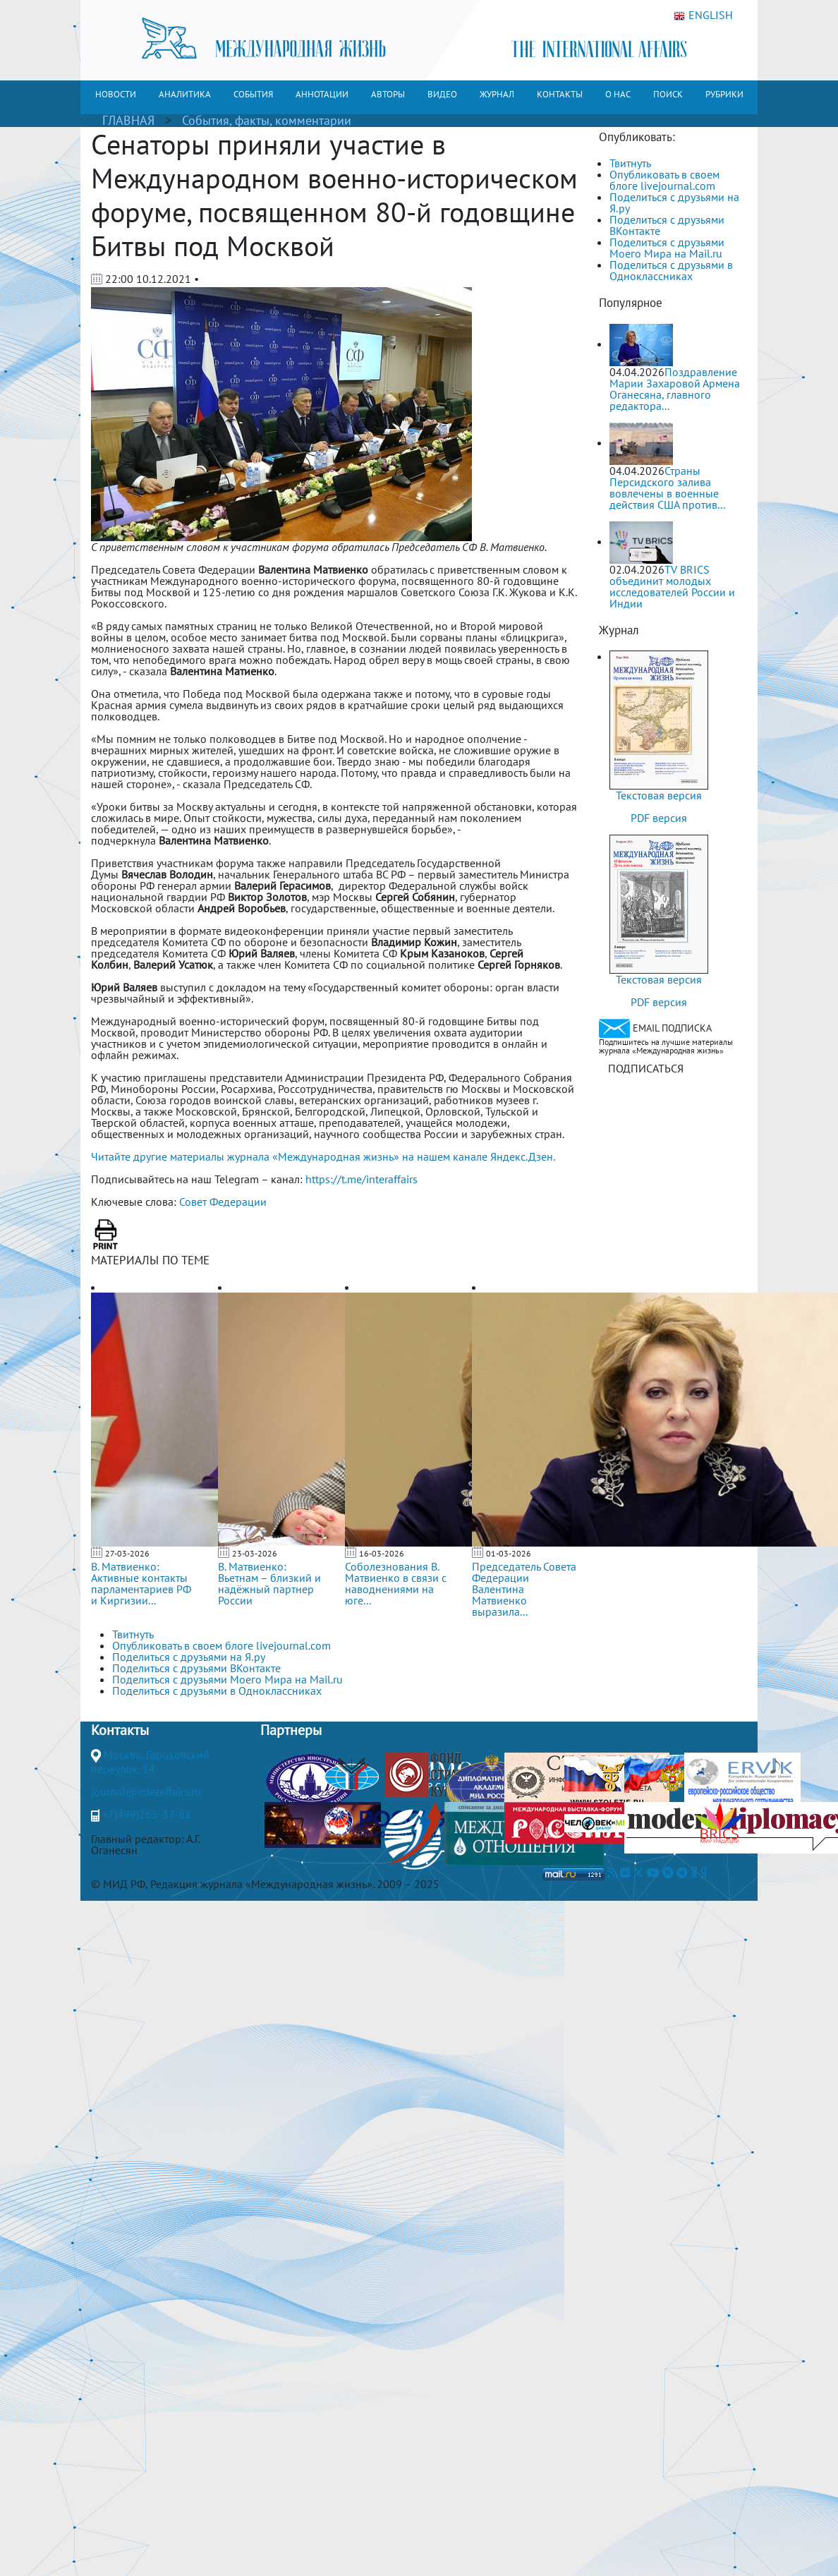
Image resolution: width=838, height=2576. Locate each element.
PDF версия (659, 818)
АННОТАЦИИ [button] (322, 94)
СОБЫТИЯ (253, 94)
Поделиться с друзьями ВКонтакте (666, 225)
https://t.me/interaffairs (361, 1179)
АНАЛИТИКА (185, 94)
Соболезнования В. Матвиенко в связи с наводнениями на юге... (396, 1583)
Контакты (120, 1730)
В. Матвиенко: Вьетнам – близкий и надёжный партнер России (269, 1583)
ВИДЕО (442, 94)
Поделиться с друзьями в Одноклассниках (671, 270)
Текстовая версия (659, 795)
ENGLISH (703, 15)
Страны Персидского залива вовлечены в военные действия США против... (667, 488)
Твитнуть (630, 163)
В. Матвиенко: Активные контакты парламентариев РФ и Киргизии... (141, 1583)
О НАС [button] (618, 94)
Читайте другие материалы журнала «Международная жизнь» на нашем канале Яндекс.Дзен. (323, 1156)
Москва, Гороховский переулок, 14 (150, 1762)
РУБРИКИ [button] (724, 94)
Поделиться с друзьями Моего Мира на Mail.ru (666, 247)
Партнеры (291, 1730)
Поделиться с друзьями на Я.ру (674, 202)
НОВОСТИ (115, 94)
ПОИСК (668, 94)
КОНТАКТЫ (560, 94)
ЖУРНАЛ (497, 94)
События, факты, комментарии (266, 120)
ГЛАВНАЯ (128, 120)
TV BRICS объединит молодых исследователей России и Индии (672, 586)
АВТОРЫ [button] (388, 94)
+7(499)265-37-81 (146, 1814)
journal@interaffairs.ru (146, 1791)
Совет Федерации (223, 1202)
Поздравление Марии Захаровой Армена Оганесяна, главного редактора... (674, 389)
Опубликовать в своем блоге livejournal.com (664, 180)
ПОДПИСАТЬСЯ (646, 1068)
